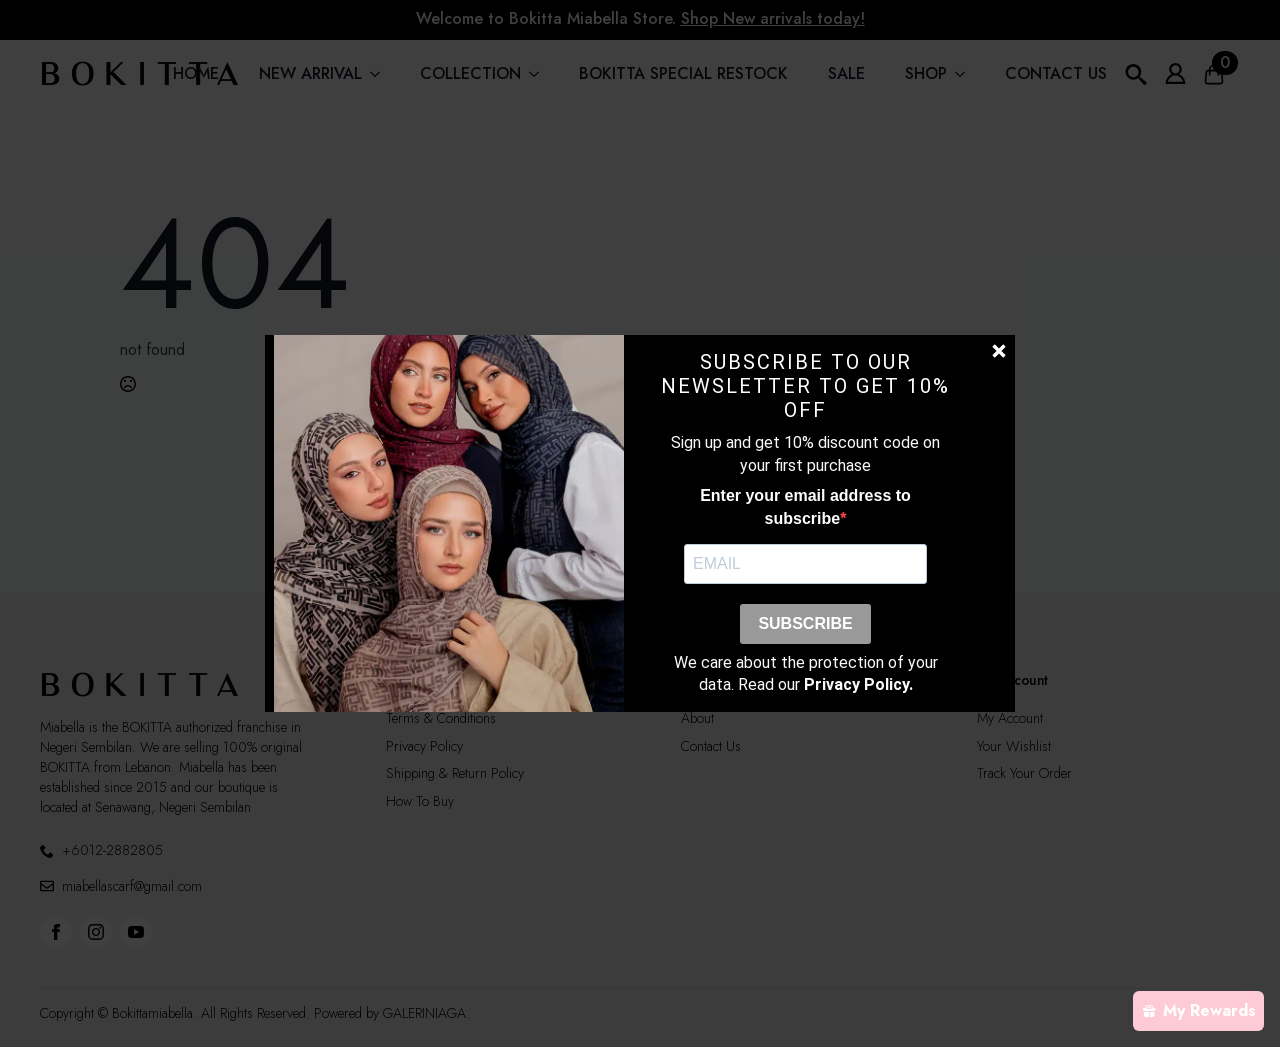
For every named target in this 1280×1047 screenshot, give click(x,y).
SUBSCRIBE (805, 623)
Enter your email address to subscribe (805, 506)
